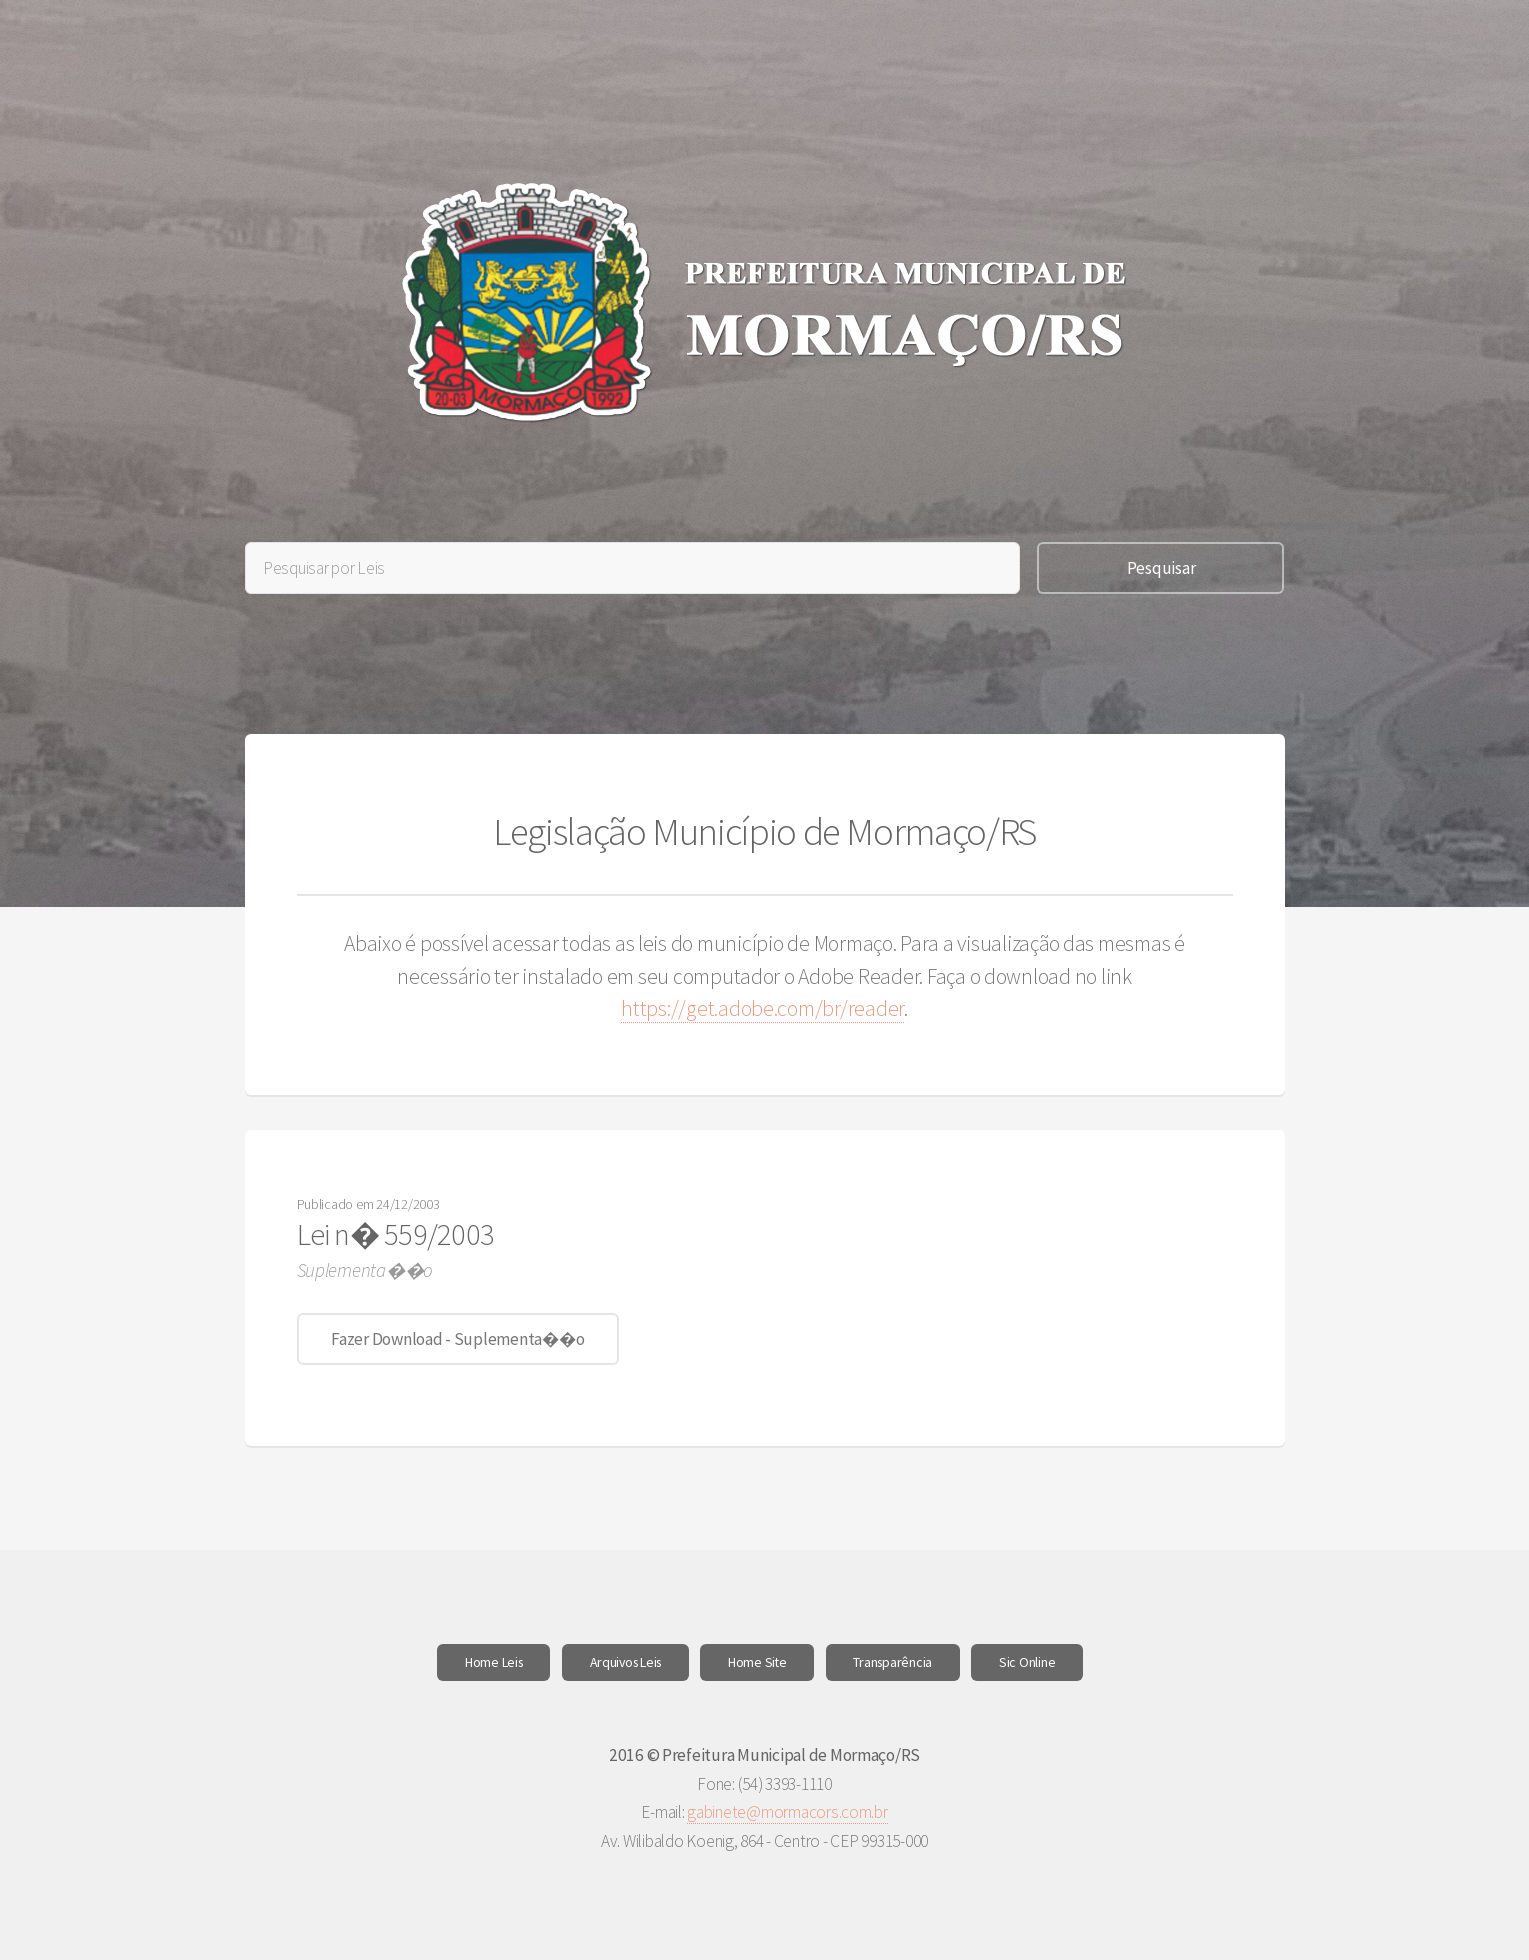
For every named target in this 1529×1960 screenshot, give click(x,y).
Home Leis (494, 1662)
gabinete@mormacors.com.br (787, 1812)
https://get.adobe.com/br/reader (762, 1008)
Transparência (892, 1662)
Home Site (757, 1662)
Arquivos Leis (626, 1662)
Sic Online (1027, 1662)
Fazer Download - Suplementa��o (457, 1339)
